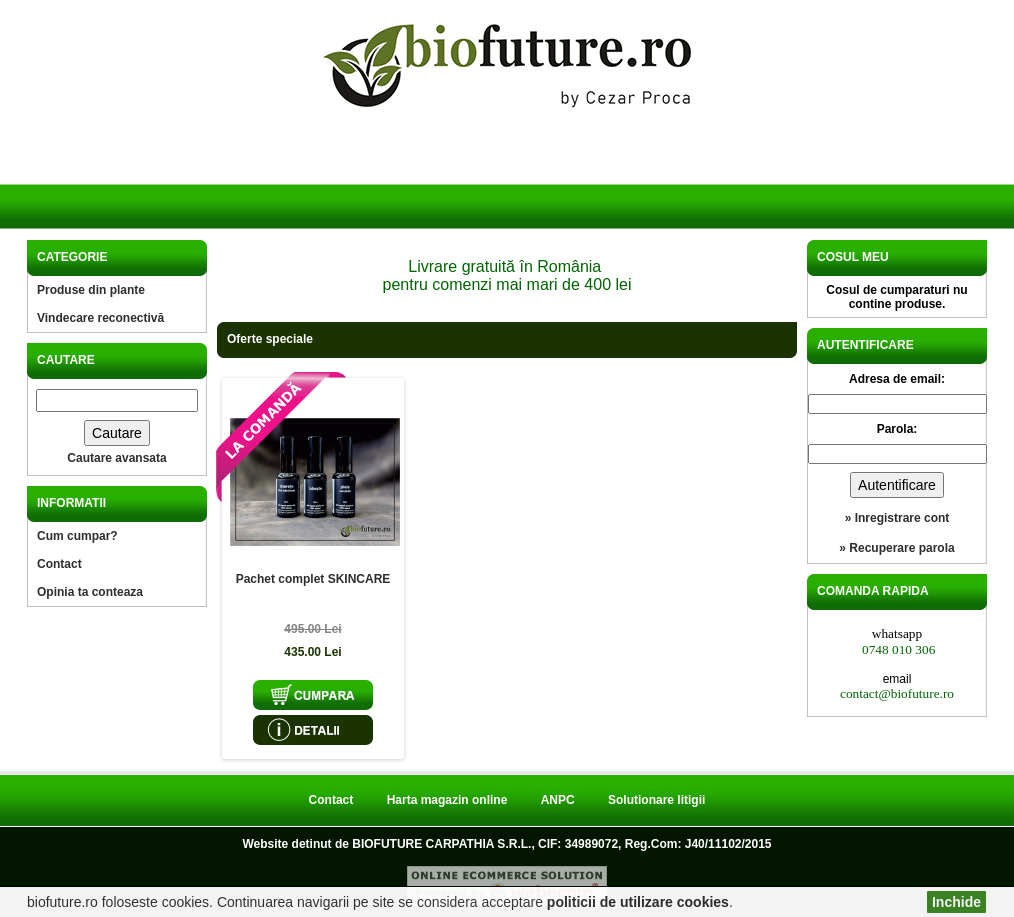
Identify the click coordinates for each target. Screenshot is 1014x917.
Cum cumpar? (77, 536)
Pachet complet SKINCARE (313, 579)
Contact (59, 564)
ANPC (558, 800)
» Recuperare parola (896, 548)
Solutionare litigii (656, 800)
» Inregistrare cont (897, 518)
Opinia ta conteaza (90, 592)
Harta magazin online (447, 800)
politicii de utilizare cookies (638, 902)
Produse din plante (91, 290)
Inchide (956, 902)
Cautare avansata (116, 458)
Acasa (115, 178)
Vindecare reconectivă (100, 318)
